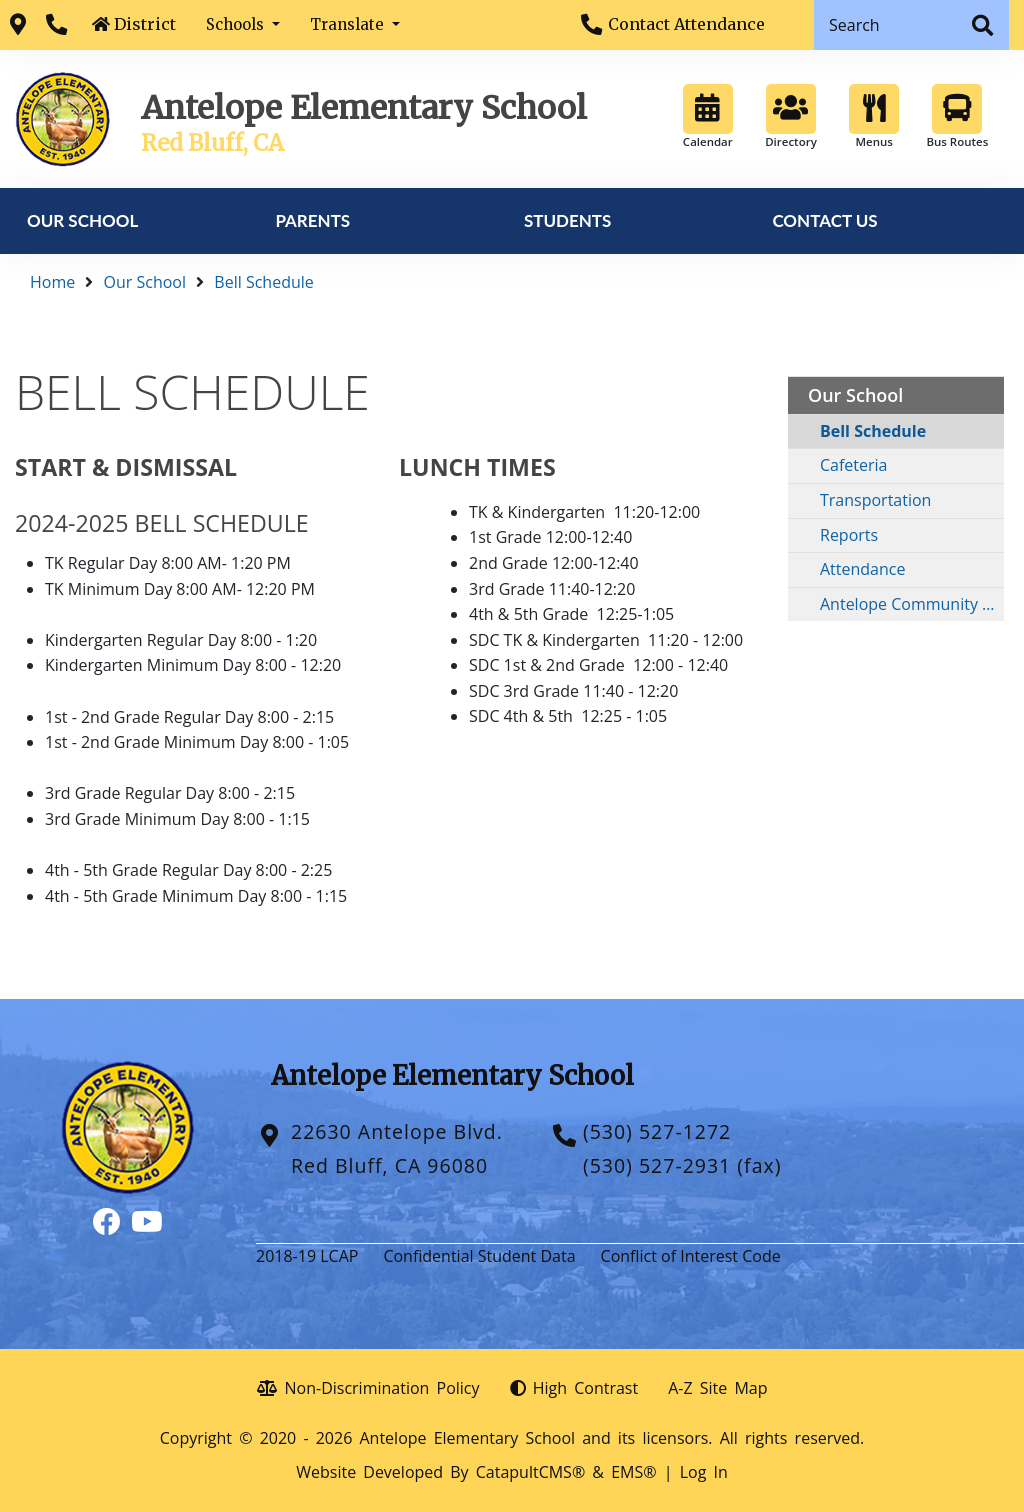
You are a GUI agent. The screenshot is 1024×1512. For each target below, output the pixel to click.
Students (567, 220)
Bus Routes (957, 116)
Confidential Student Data (479, 1256)
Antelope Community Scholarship (912, 604)
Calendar (708, 116)
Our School (82, 220)
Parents (312, 220)
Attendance (862, 569)
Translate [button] (349, 24)
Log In (704, 1472)
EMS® (633, 1472)
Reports (849, 535)
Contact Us (824, 220)
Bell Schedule (263, 282)
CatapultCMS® (530, 1472)
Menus (874, 116)
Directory (791, 116)
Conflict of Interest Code (691, 1256)
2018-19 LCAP (307, 1256)
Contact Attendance (686, 24)
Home (52, 282)
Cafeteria (854, 465)
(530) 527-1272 (657, 1131)
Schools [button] (237, 24)
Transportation (875, 500)
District (145, 24)
